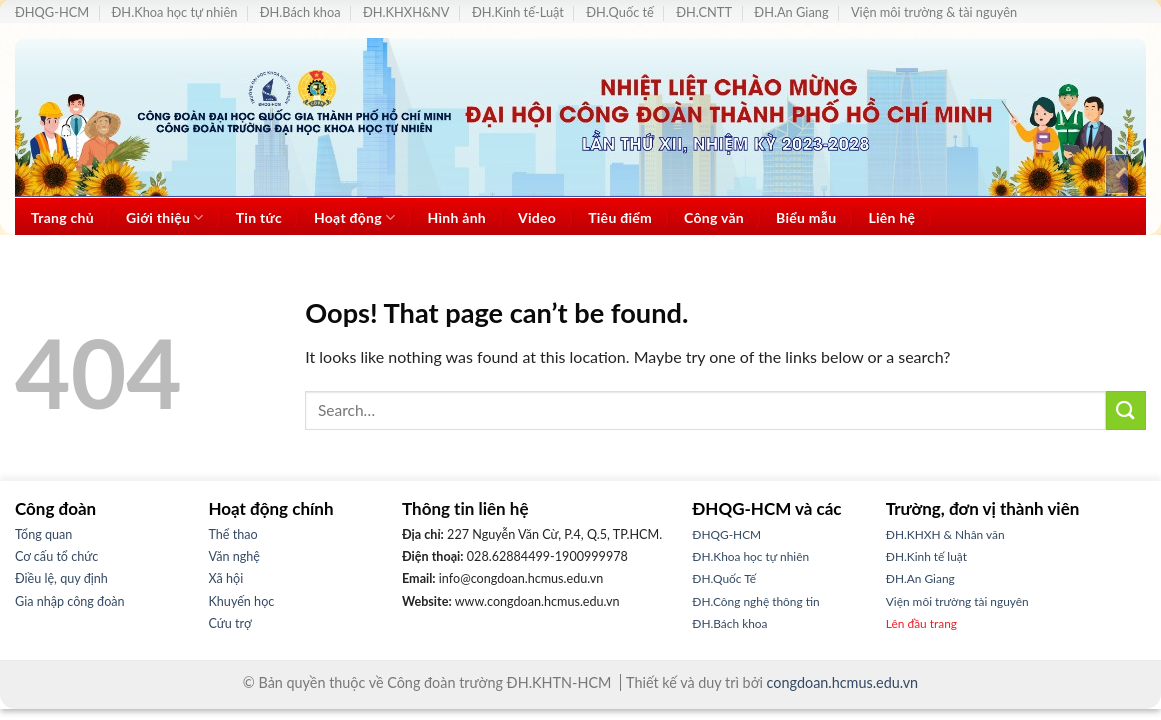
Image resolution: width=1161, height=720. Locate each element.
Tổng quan (43, 534)
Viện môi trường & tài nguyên (934, 12)
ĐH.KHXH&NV (406, 12)
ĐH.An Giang (791, 12)
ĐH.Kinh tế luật (926, 556)
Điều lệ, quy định (61, 578)
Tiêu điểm (620, 217)
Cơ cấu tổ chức (56, 556)
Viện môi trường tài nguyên (957, 601)
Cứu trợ (230, 623)
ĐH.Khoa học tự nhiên (175, 12)
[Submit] (1126, 410)
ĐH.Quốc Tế (724, 578)
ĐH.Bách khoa (300, 12)
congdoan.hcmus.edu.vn (843, 682)
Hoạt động (355, 217)
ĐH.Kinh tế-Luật (518, 12)
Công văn (714, 217)
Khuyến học (242, 601)
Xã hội (226, 578)
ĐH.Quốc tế (620, 12)
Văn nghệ (234, 556)
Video (537, 217)
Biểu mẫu (806, 217)
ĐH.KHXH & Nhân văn (945, 534)
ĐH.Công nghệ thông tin (755, 601)
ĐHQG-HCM (52, 12)
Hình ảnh (456, 217)
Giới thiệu (165, 217)
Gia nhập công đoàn (70, 601)
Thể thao (233, 534)
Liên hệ (891, 217)
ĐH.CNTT (704, 12)
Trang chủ (62, 217)
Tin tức (259, 217)
